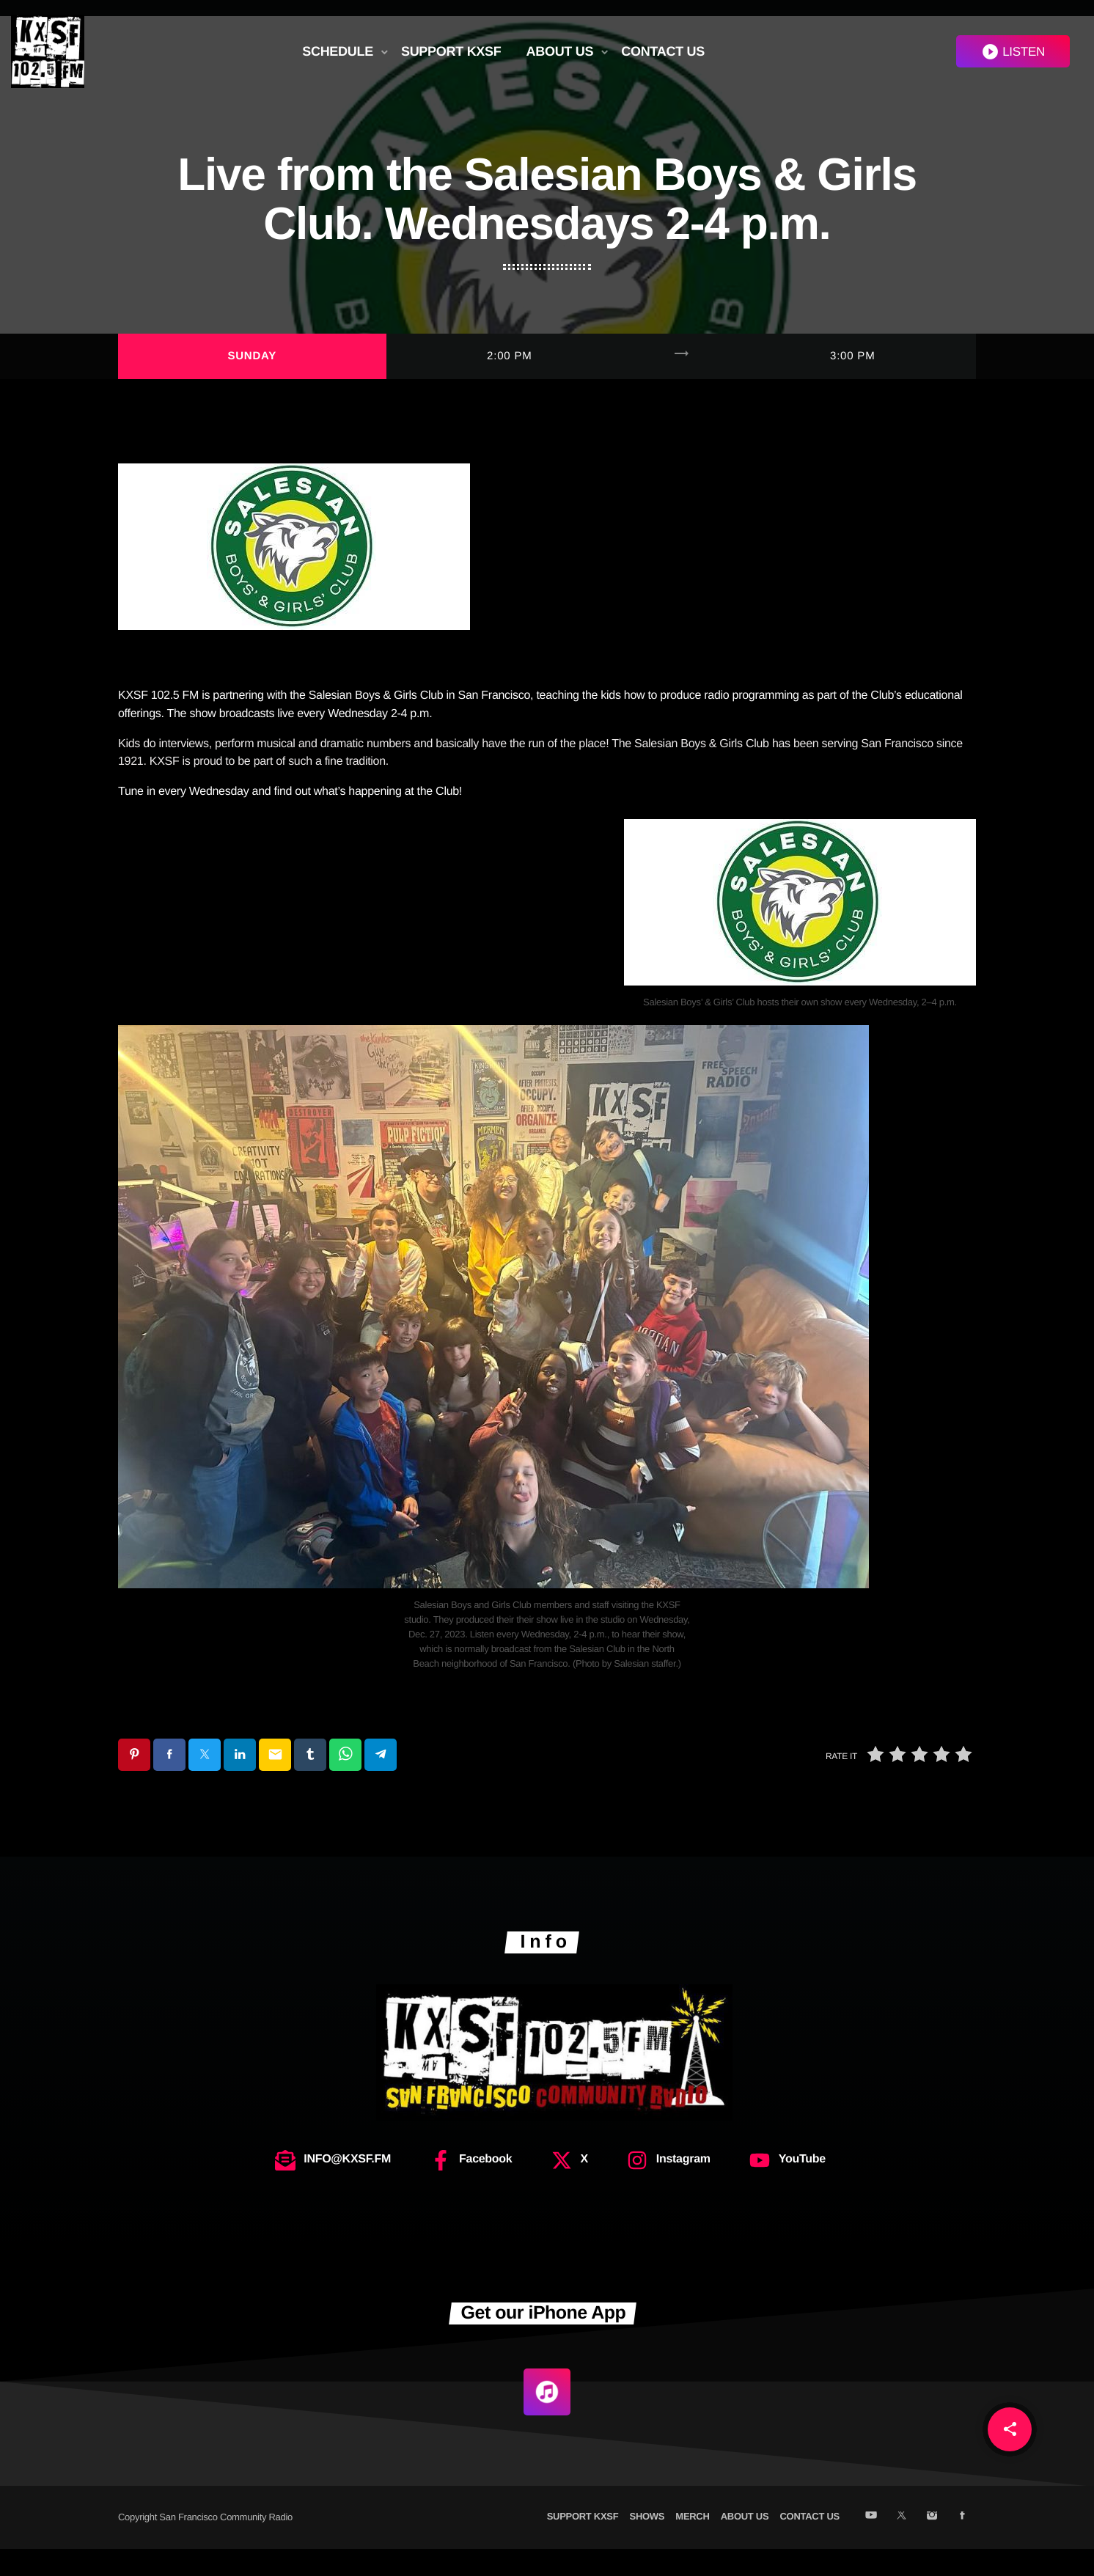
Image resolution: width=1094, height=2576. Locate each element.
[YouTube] (870, 2544)
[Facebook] (962, 2544)
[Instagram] (931, 2544)
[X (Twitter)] (901, 2544)
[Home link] (47, 51)
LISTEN (1013, 52)
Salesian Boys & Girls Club (376, 723)
